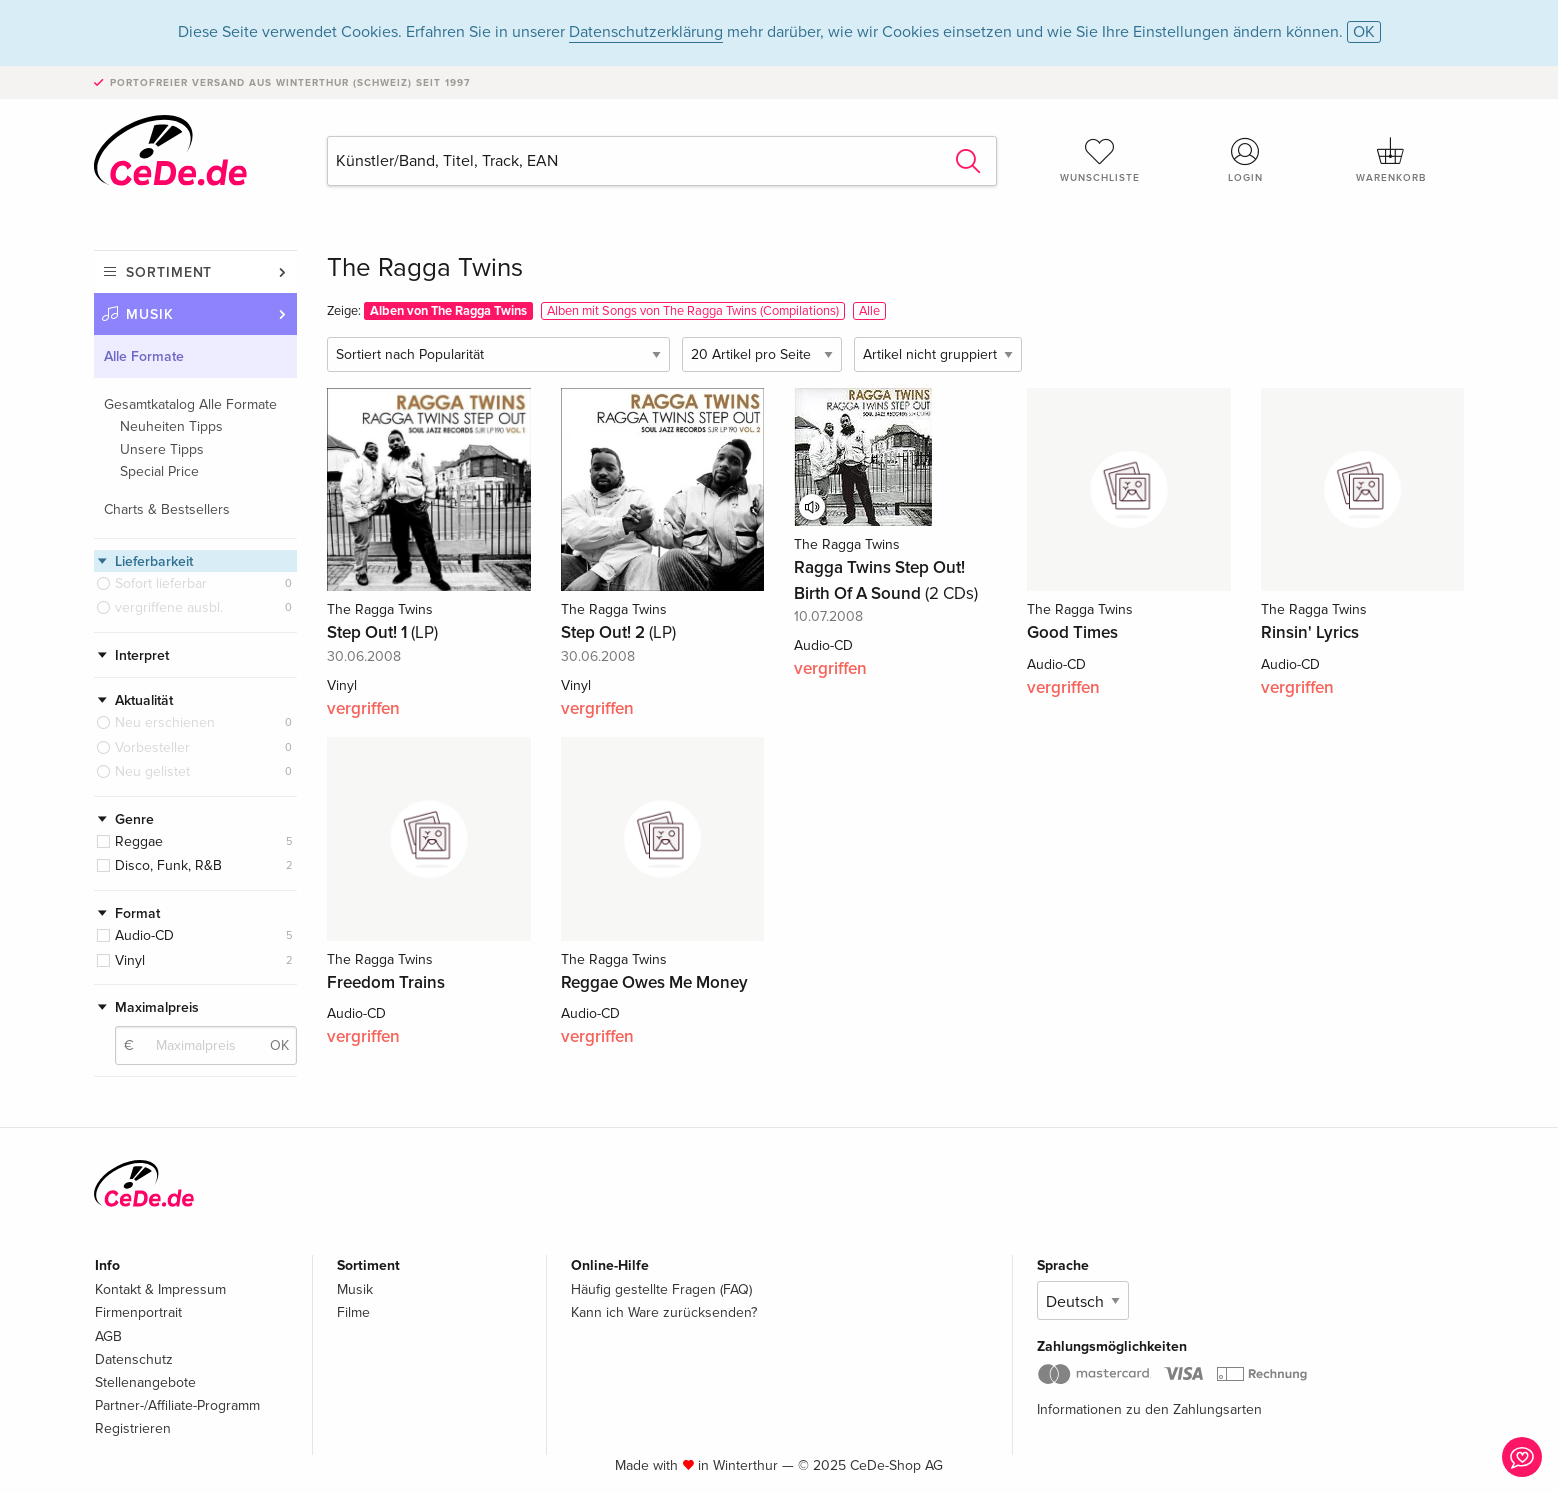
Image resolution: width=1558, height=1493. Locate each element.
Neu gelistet (152, 771)
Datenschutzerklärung (646, 32)
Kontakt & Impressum (160, 1289)
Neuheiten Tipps (171, 426)
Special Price (159, 471)
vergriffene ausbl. (169, 607)
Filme (353, 1312)
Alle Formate (144, 356)
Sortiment (169, 272)
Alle (869, 311)
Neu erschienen (165, 722)
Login (1246, 160)
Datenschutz (134, 1359)
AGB (108, 1336)
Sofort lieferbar (161, 583)
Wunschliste (1100, 160)
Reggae (139, 841)
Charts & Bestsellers (167, 509)
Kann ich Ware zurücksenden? (664, 1312)
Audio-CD (144, 935)
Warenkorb (1391, 160)
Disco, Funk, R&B (168, 865)
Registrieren (133, 1428)
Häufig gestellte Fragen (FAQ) (661, 1289)
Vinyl (130, 960)
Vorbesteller (152, 747)
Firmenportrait (138, 1312)
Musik (150, 314)
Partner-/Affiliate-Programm (177, 1405)
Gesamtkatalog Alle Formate (190, 404)
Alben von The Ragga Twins (448, 311)
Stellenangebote (145, 1382)
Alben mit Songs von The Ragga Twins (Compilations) (693, 311)
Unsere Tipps (162, 449)
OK (1364, 32)
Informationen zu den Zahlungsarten (1149, 1409)
